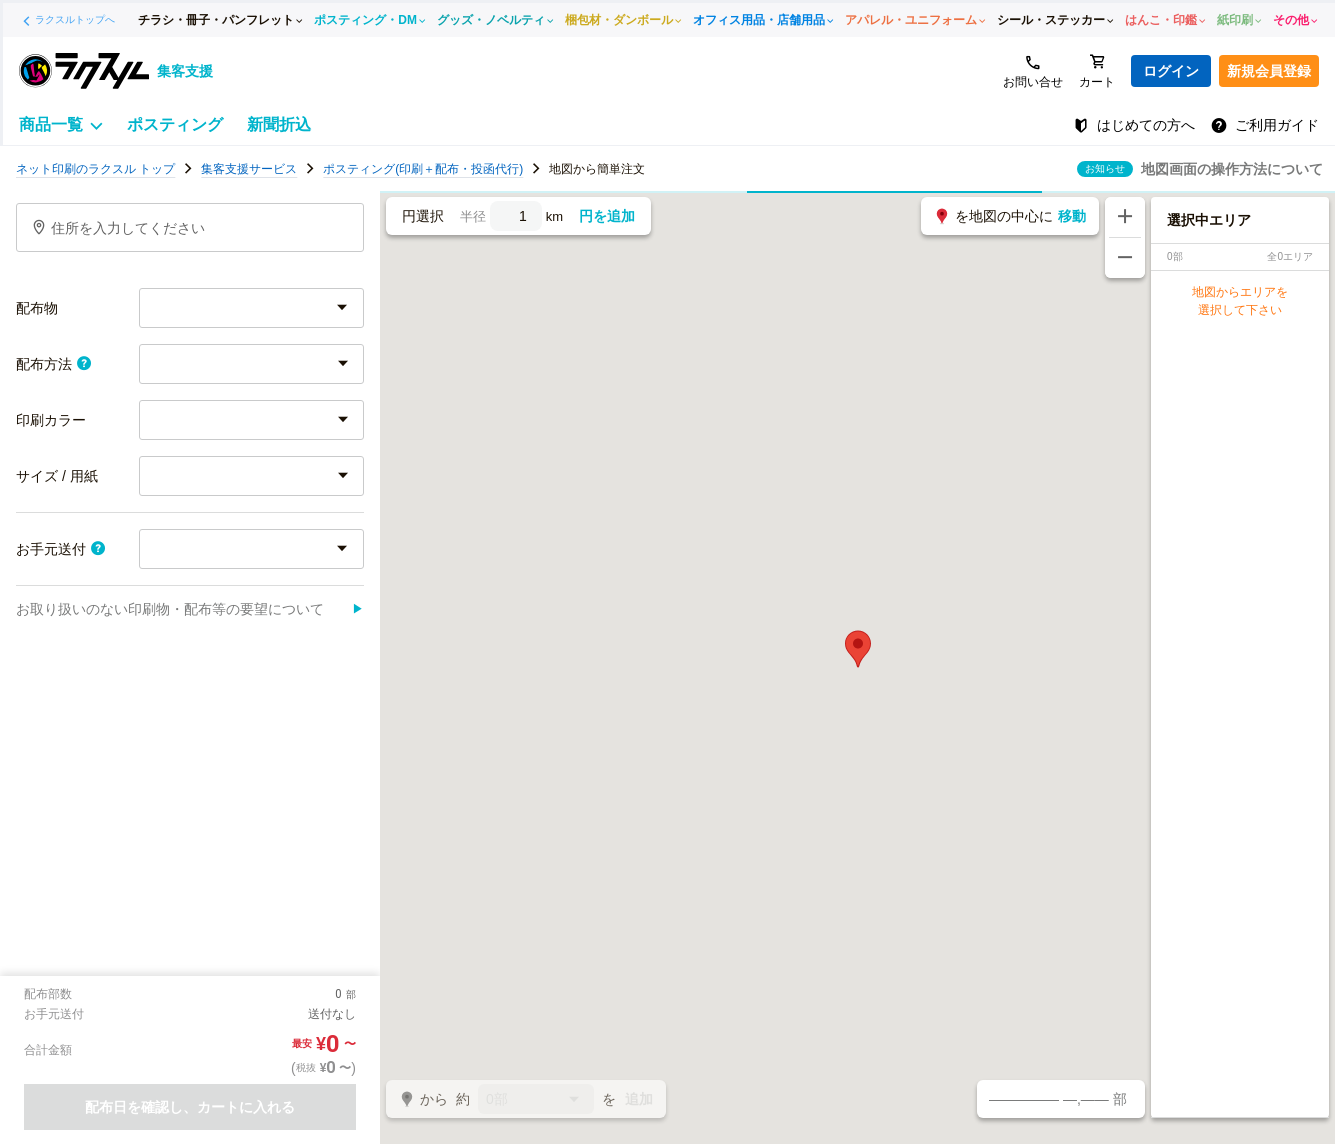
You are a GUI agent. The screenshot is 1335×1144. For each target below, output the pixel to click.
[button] (858, 649)
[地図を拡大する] (1125, 217)
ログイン (1171, 71)
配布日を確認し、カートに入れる (190, 1107)
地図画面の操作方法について (1232, 169)
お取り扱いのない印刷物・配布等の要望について (190, 609)
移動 (1072, 216)
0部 (536, 1100)
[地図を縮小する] (1125, 258)
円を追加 (607, 216)
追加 (639, 1099)
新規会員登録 (1269, 71)
